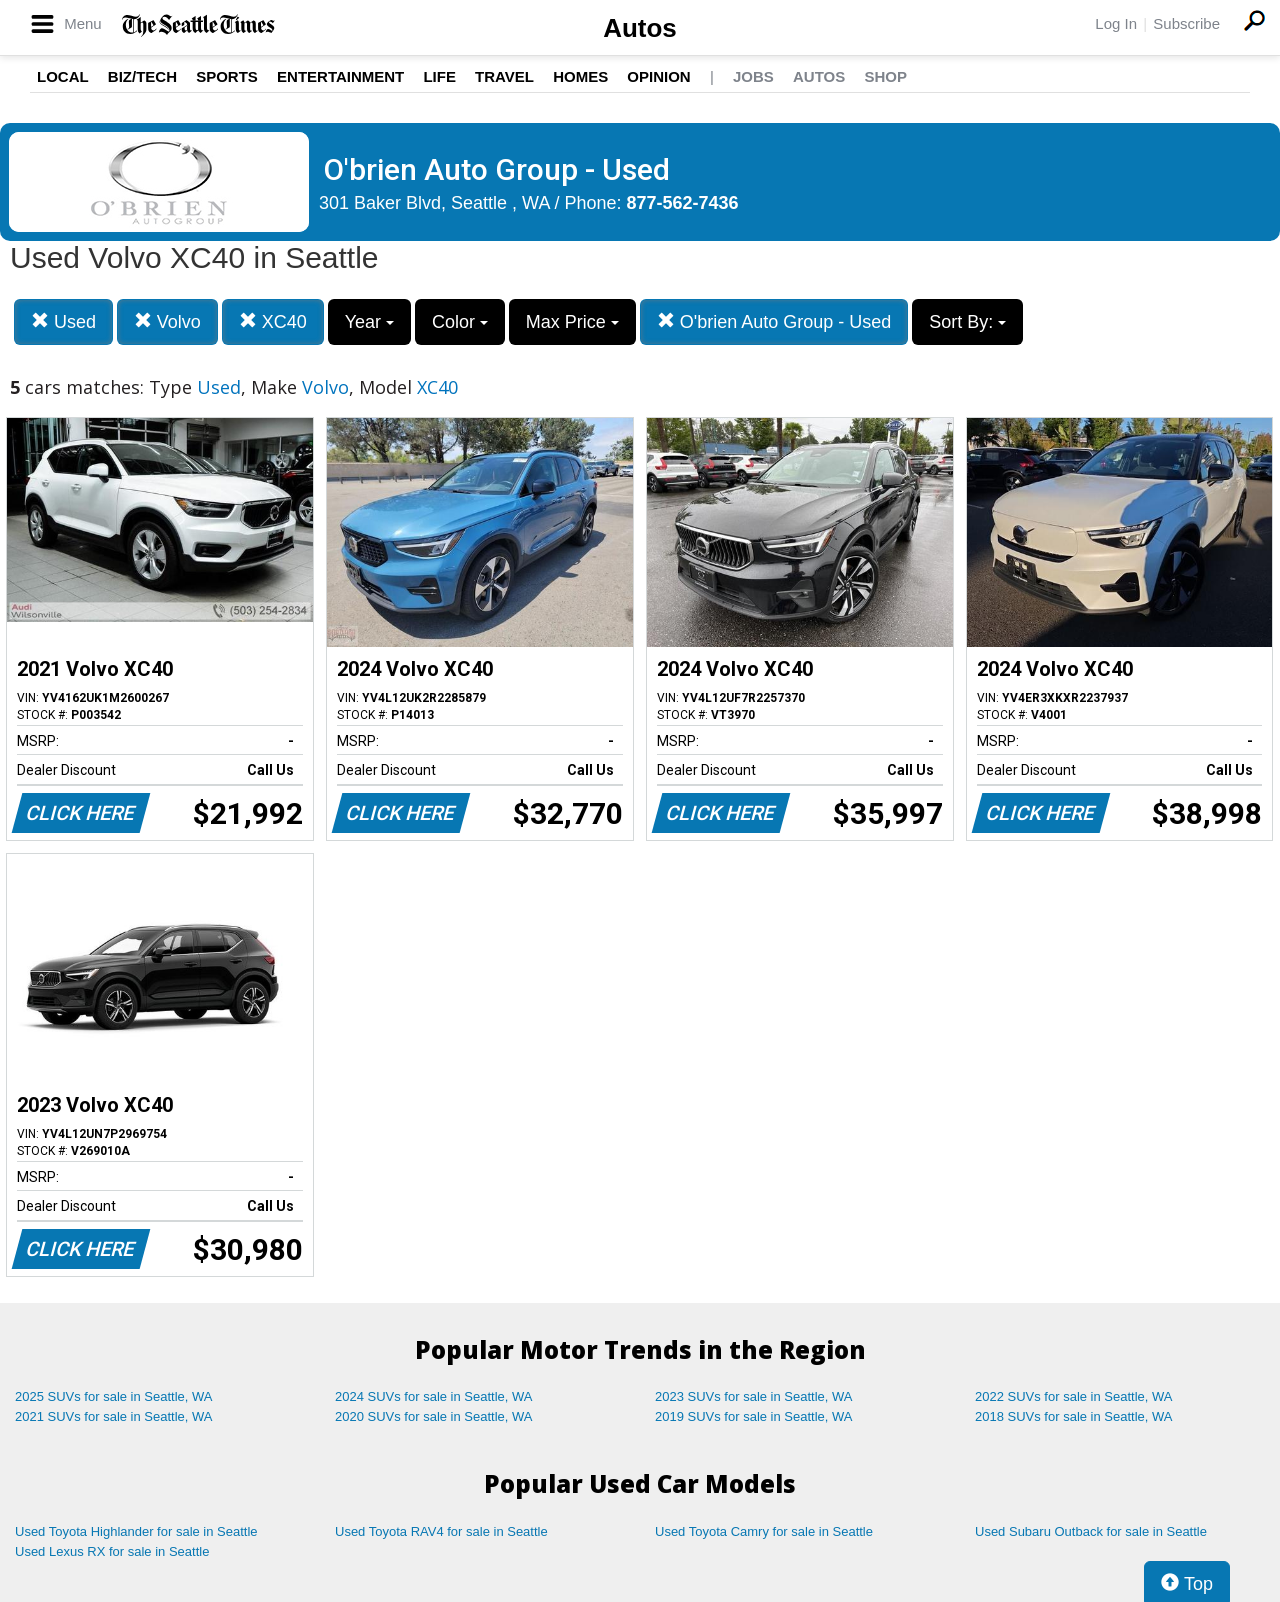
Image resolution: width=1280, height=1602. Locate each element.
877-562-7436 (683, 203)
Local (63, 76)
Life (439, 76)
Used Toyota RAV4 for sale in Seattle (441, 1531)
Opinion (658, 76)
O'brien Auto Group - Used (774, 321)
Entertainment (340, 76)
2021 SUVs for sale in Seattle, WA (114, 1416)
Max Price (572, 322)
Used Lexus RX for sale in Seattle (112, 1551)
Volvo (167, 321)
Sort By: (967, 322)
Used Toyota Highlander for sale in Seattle (136, 1531)
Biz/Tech (142, 76)
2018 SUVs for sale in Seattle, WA (1074, 1416)
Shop (885, 76)
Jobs (753, 76)
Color (460, 322)
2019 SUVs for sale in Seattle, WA (754, 1416)
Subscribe (1186, 23)
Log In (1116, 23)
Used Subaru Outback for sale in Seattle (1091, 1531)
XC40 (273, 321)
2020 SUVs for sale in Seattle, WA (434, 1416)
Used (63, 321)
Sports (227, 76)
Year (369, 322)
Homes (580, 76)
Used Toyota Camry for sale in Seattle (764, 1531)
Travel (504, 76)
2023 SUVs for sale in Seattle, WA (754, 1396)
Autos (640, 28)
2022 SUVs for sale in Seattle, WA (1074, 1396)
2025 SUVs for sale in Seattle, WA (114, 1396)
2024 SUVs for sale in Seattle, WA (434, 1396)
